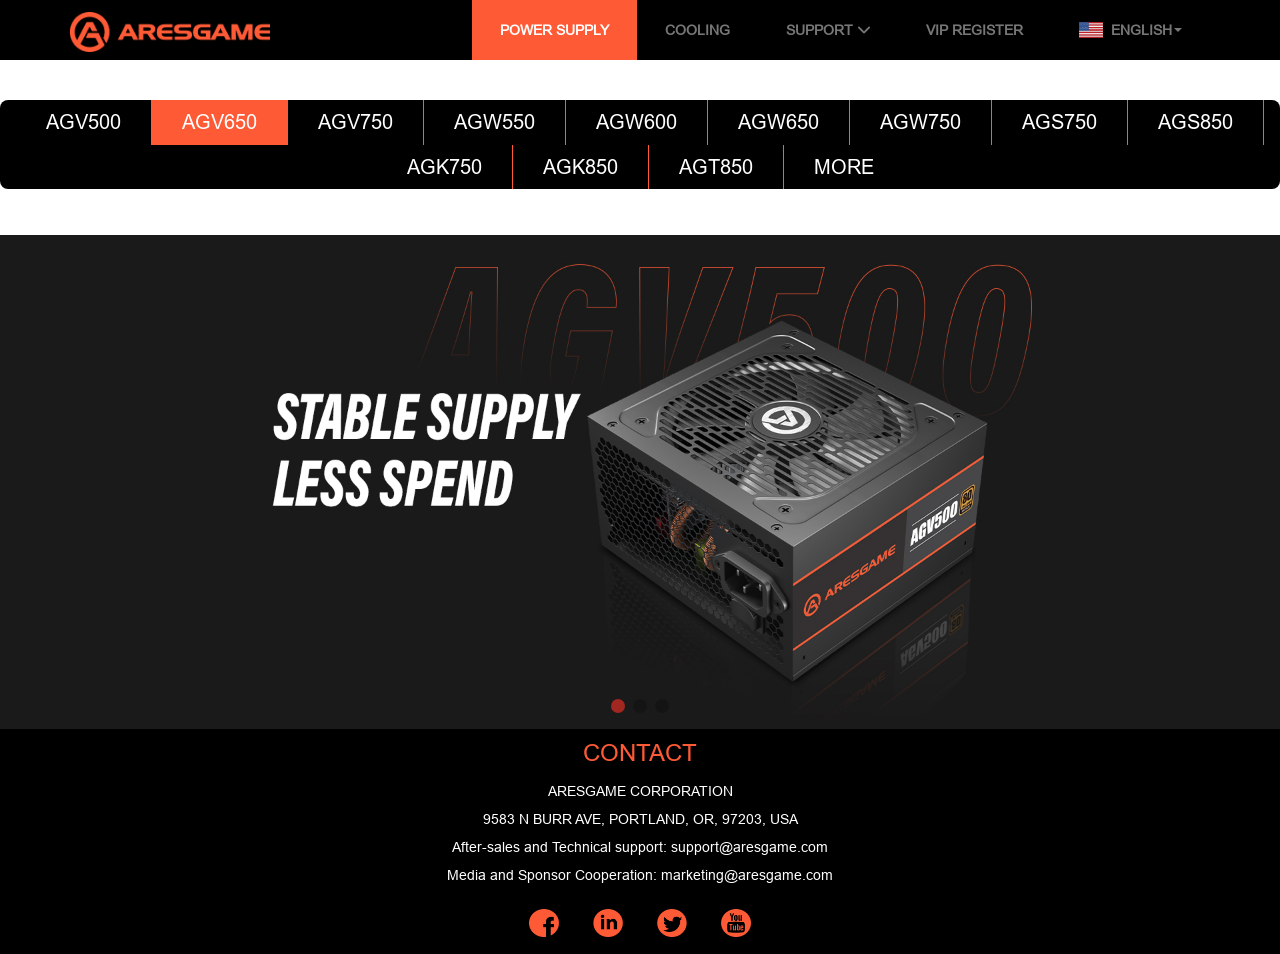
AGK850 (580, 166)
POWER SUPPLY (554, 30)
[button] (618, 706)
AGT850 (716, 166)
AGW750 (920, 121)
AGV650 (219, 121)
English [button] (1130, 30)
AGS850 (1195, 121)
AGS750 (1059, 121)
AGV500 (83, 121)
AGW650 (778, 121)
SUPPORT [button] (828, 30)
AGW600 (636, 121)
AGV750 (355, 121)
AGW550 (494, 121)
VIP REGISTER (974, 30)
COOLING (697, 30)
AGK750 (444, 166)
